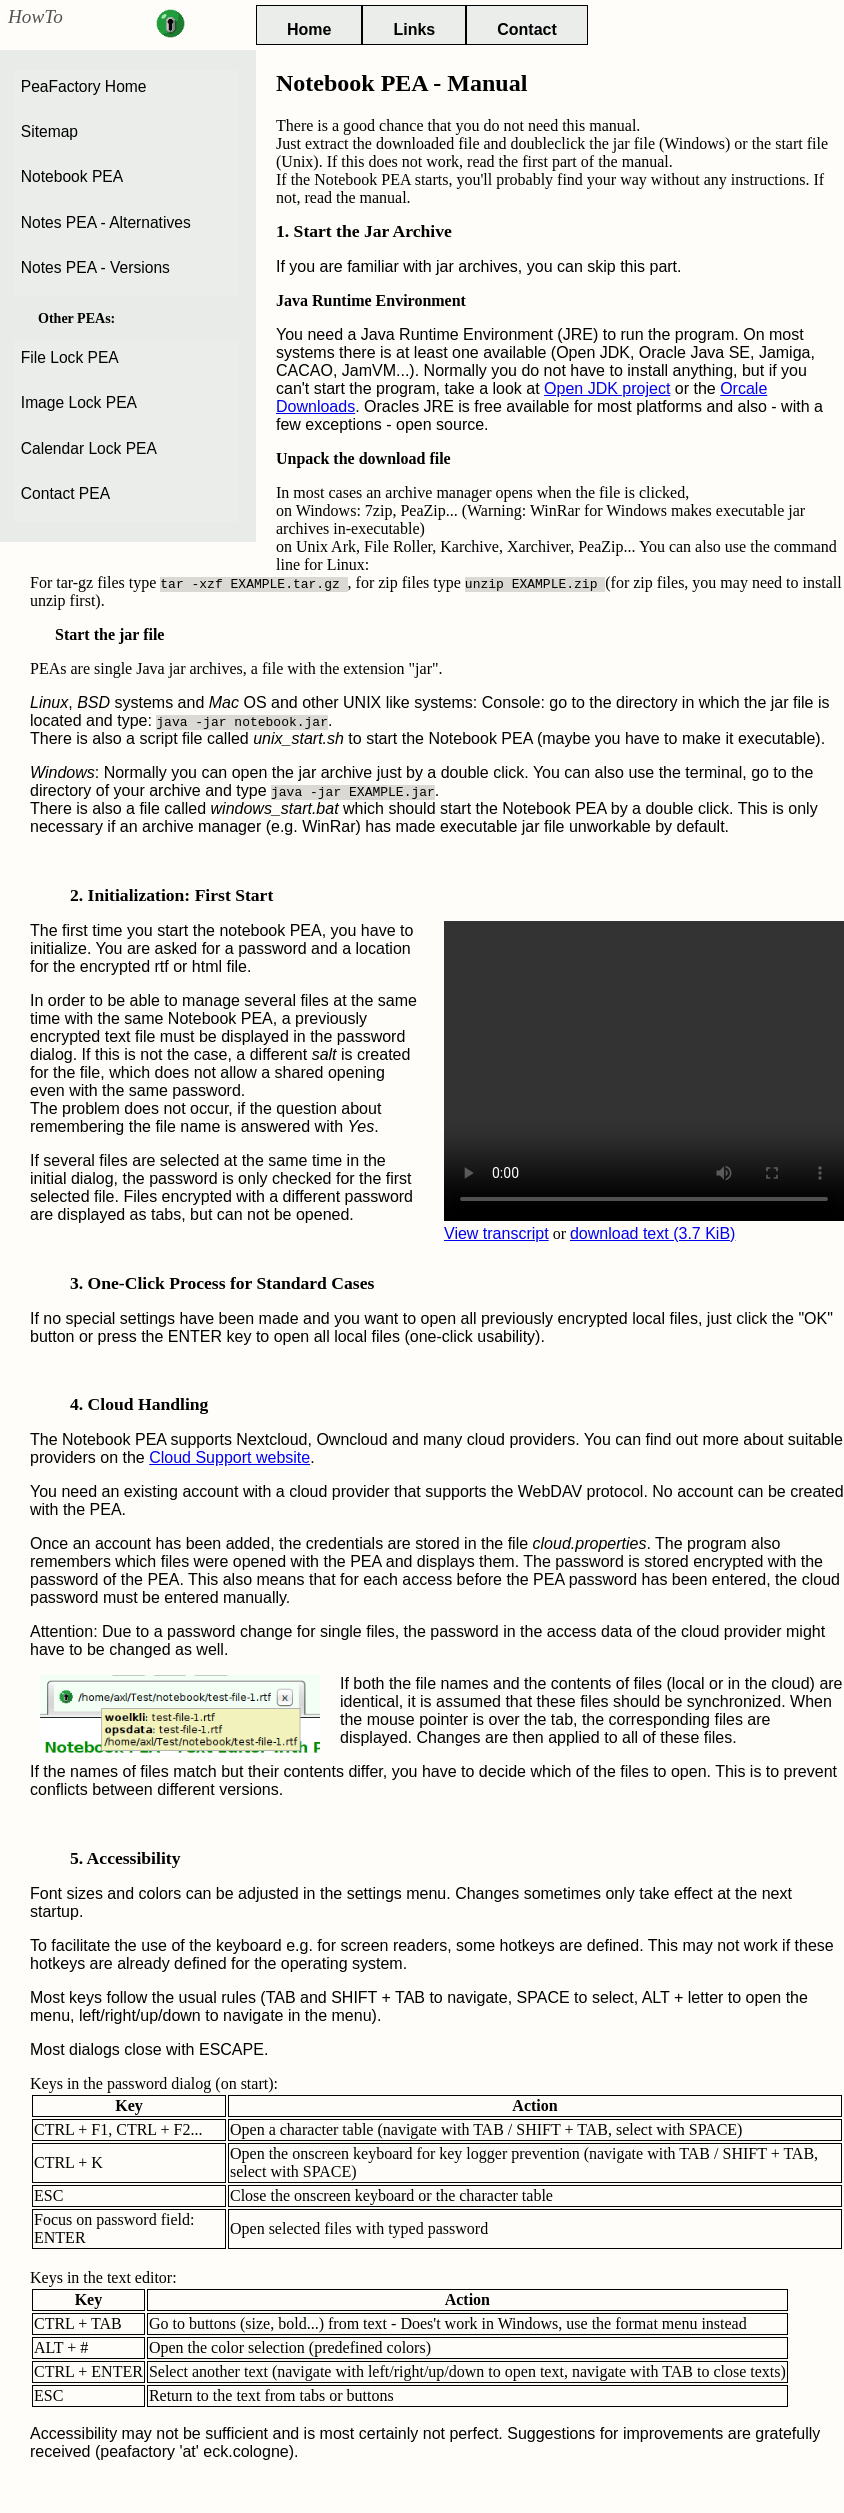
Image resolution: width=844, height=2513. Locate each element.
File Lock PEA (70, 357)
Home (309, 29)
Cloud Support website (229, 1457)
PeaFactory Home (84, 86)
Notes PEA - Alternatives (106, 222)
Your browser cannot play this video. (644, 1071)
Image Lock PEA (79, 402)
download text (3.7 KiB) (652, 1233)
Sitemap (49, 131)
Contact (527, 29)
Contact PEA (65, 493)
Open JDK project (607, 388)
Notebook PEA (72, 176)
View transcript (496, 1233)
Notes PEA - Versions (95, 267)
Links (414, 29)
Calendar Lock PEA (89, 448)
